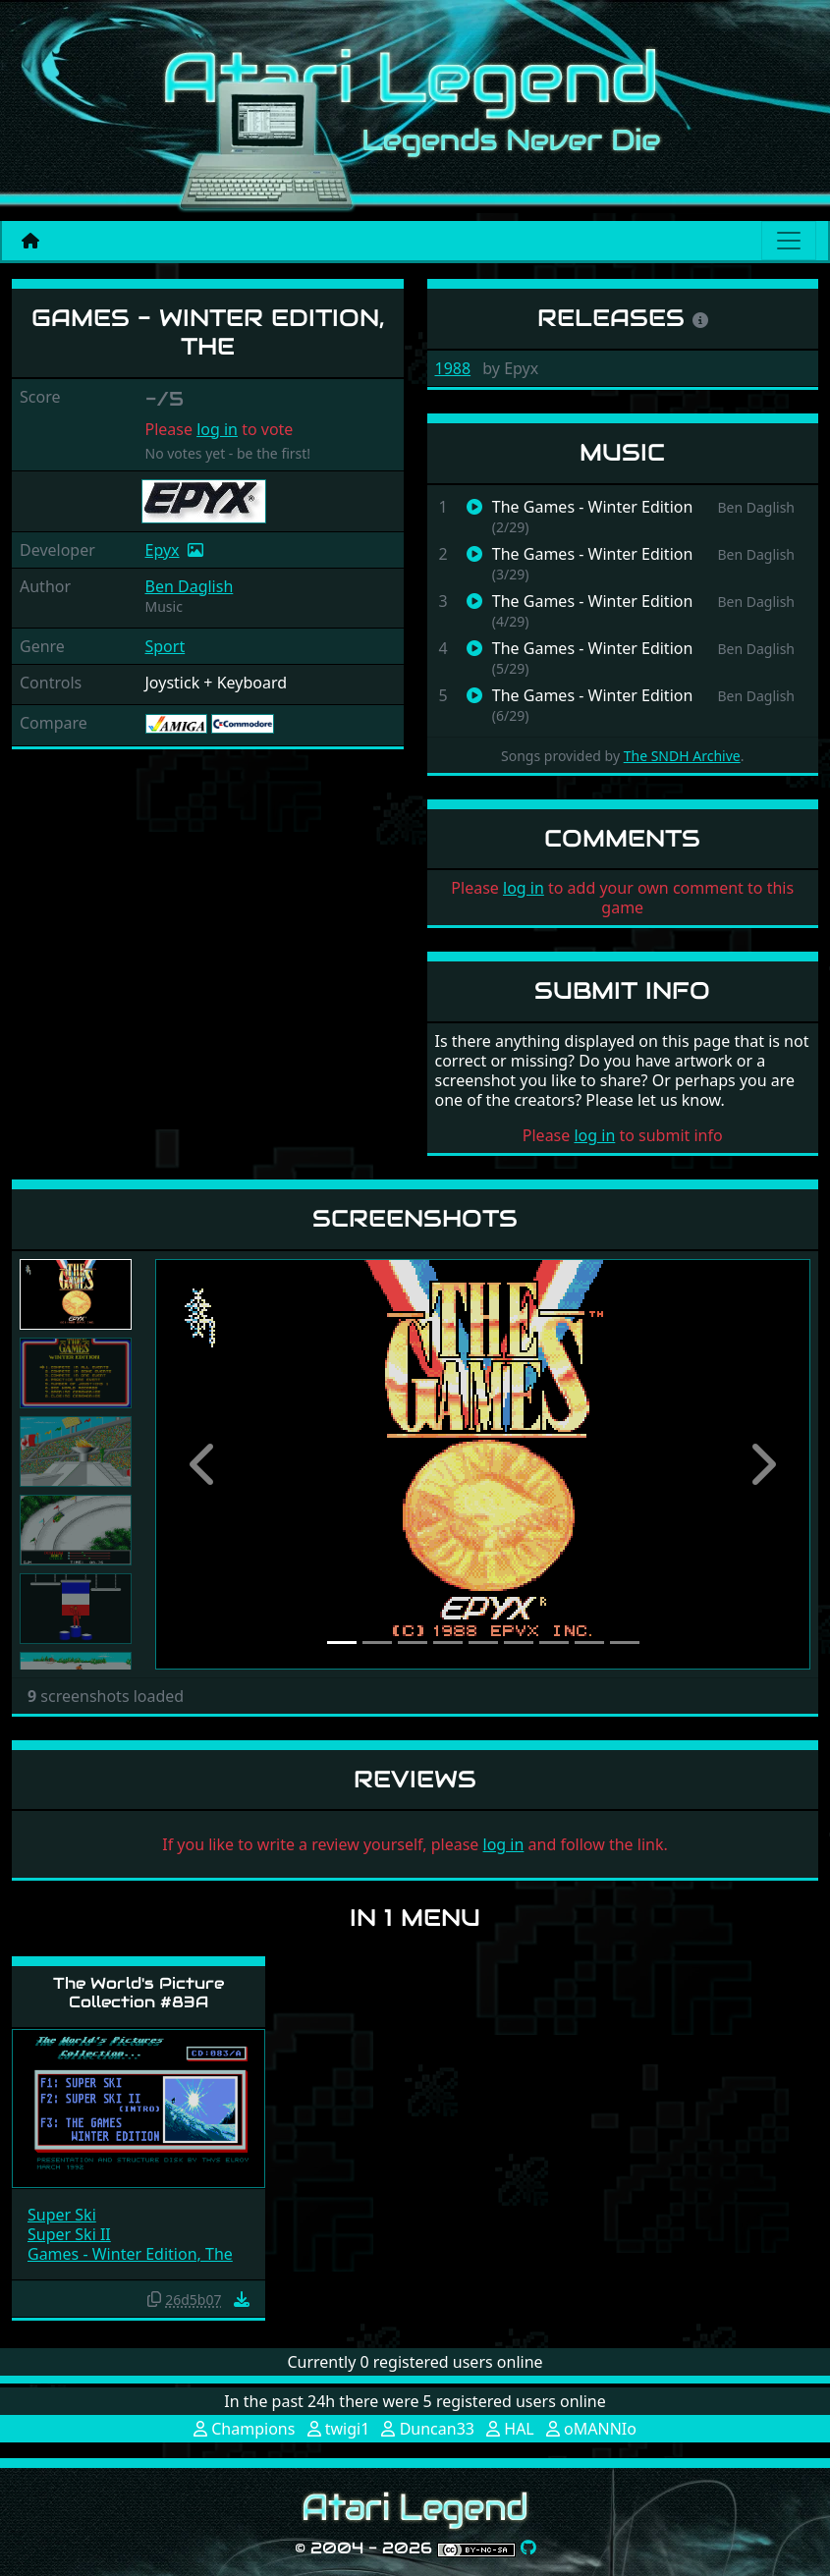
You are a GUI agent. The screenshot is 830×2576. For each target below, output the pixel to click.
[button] (204, 1464)
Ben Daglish (189, 586)
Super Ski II (69, 2234)
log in (217, 429)
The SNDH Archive (682, 755)
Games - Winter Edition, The (130, 2254)
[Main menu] (788, 240)
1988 (453, 368)
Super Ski (62, 2214)
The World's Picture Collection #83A (138, 1992)
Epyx (162, 550)
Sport (165, 646)
